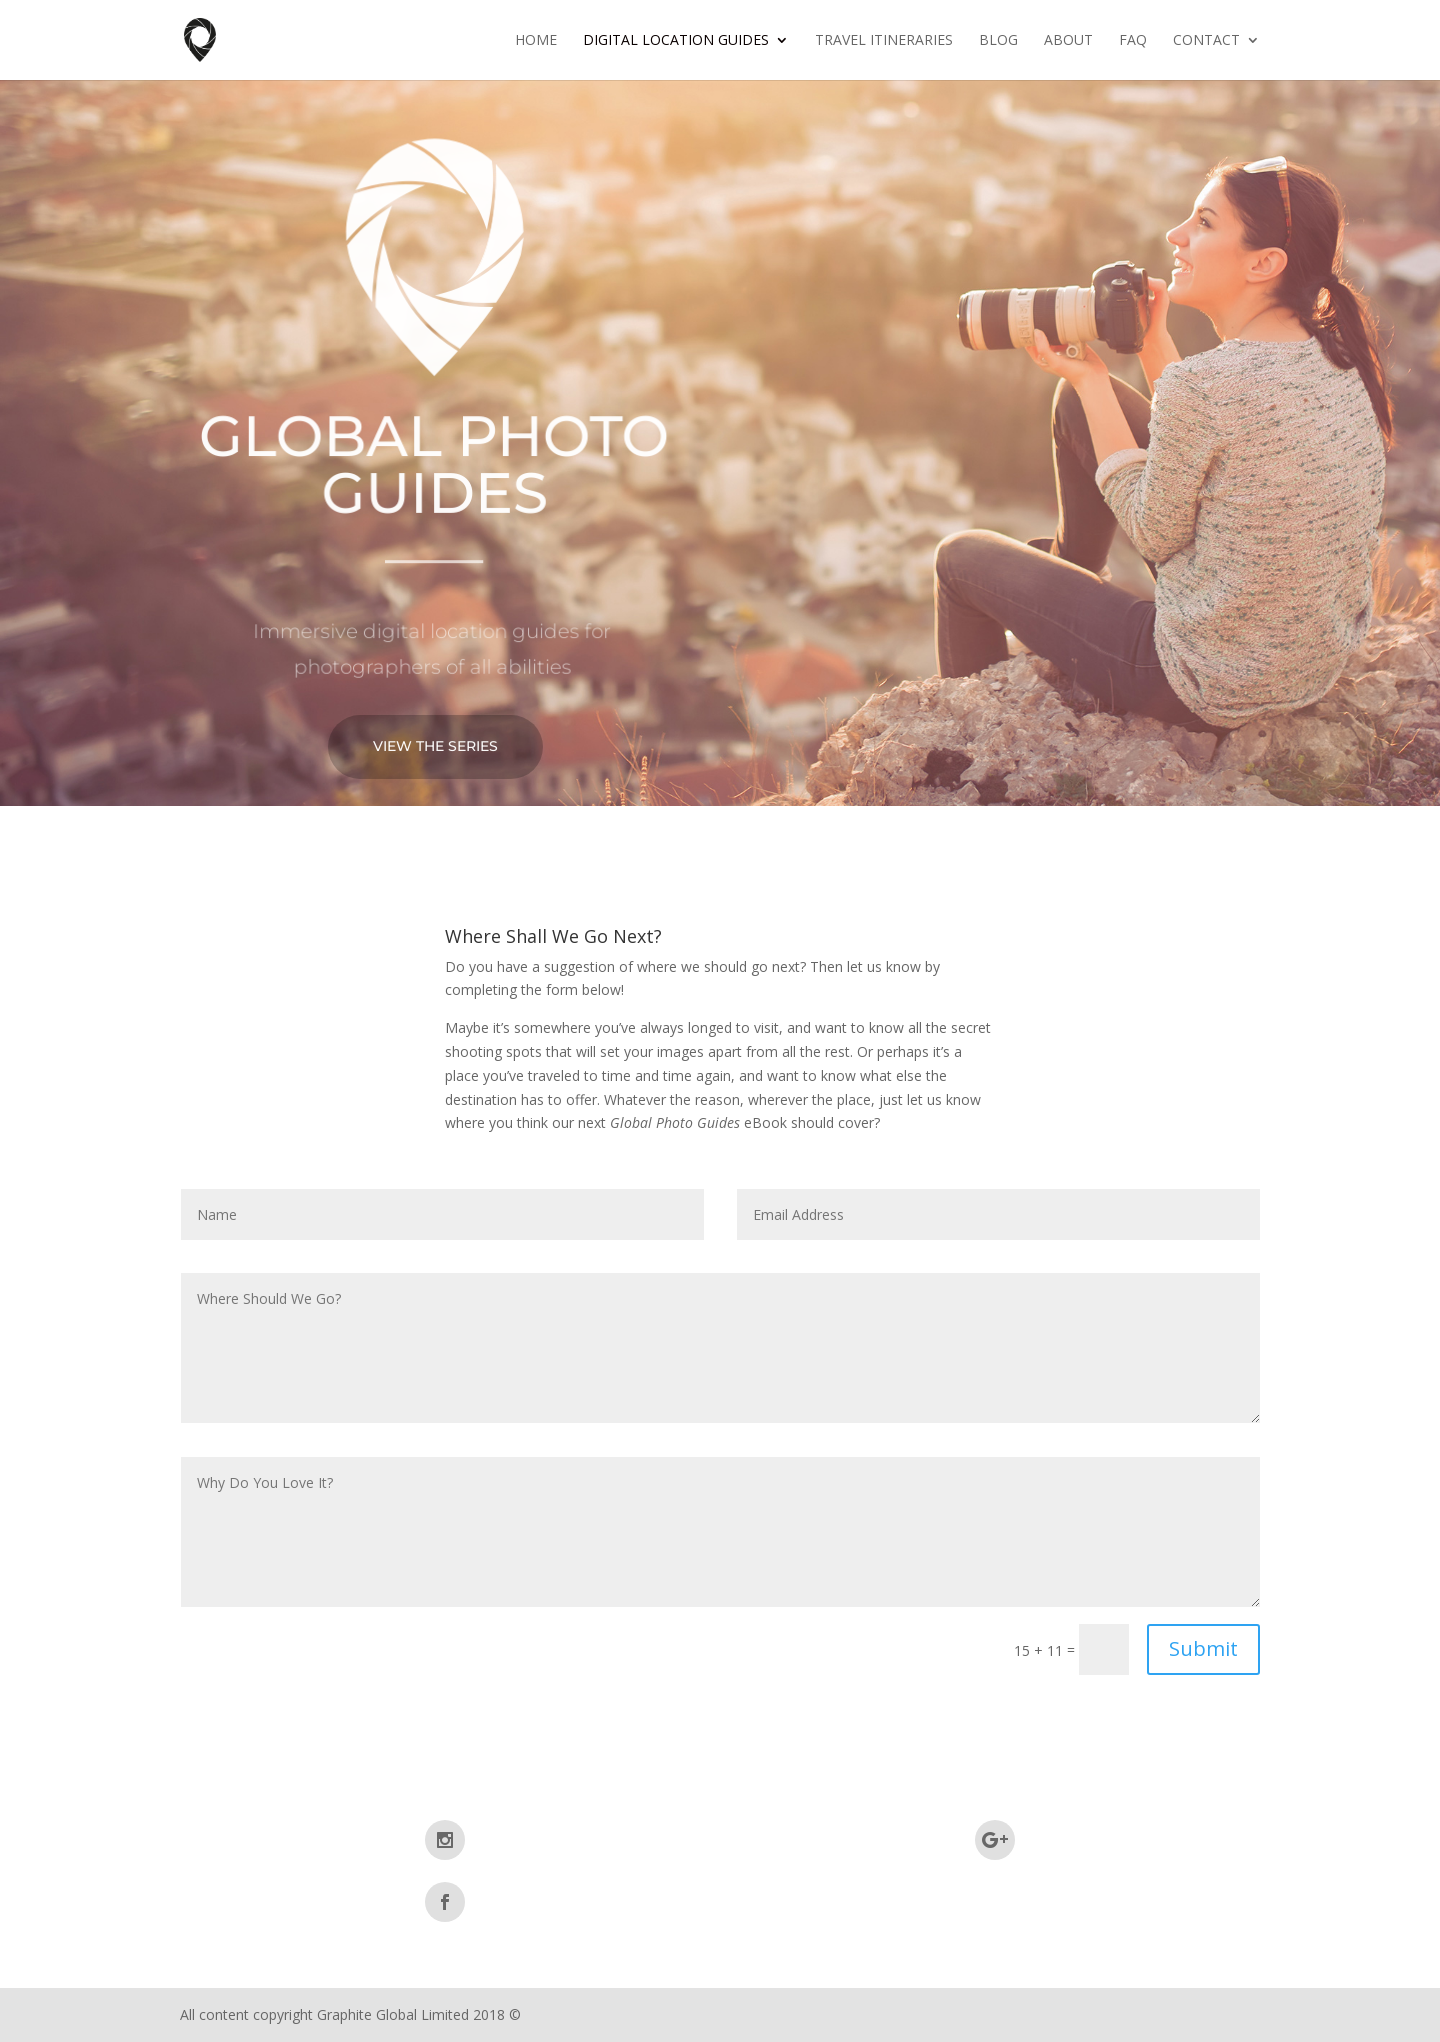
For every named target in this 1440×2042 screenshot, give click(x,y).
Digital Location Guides (676, 41)
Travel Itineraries (884, 41)
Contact (1206, 41)
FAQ (1133, 41)
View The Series (435, 746)
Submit (1203, 1648)
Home (536, 41)
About (1068, 41)
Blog (998, 41)
